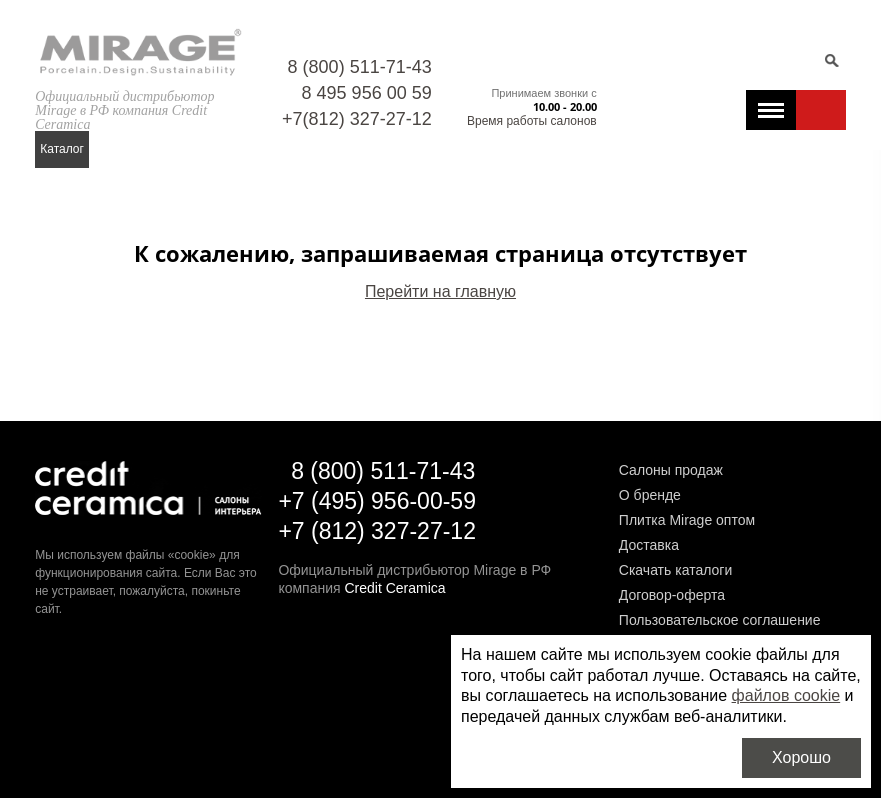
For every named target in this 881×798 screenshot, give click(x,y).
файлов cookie (786, 695)
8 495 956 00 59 (367, 93)
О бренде (650, 495)
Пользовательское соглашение (720, 620)
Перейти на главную (440, 291)
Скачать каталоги (675, 570)
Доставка (649, 545)
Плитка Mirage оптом (687, 520)
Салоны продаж (671, 470)
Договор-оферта (672, 595)
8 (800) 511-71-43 (360, 67)
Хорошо (801, 757)
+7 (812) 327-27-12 (377, 531)
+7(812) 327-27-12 (357, 119)
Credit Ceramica (394, 588)
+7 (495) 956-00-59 (377, 501)
